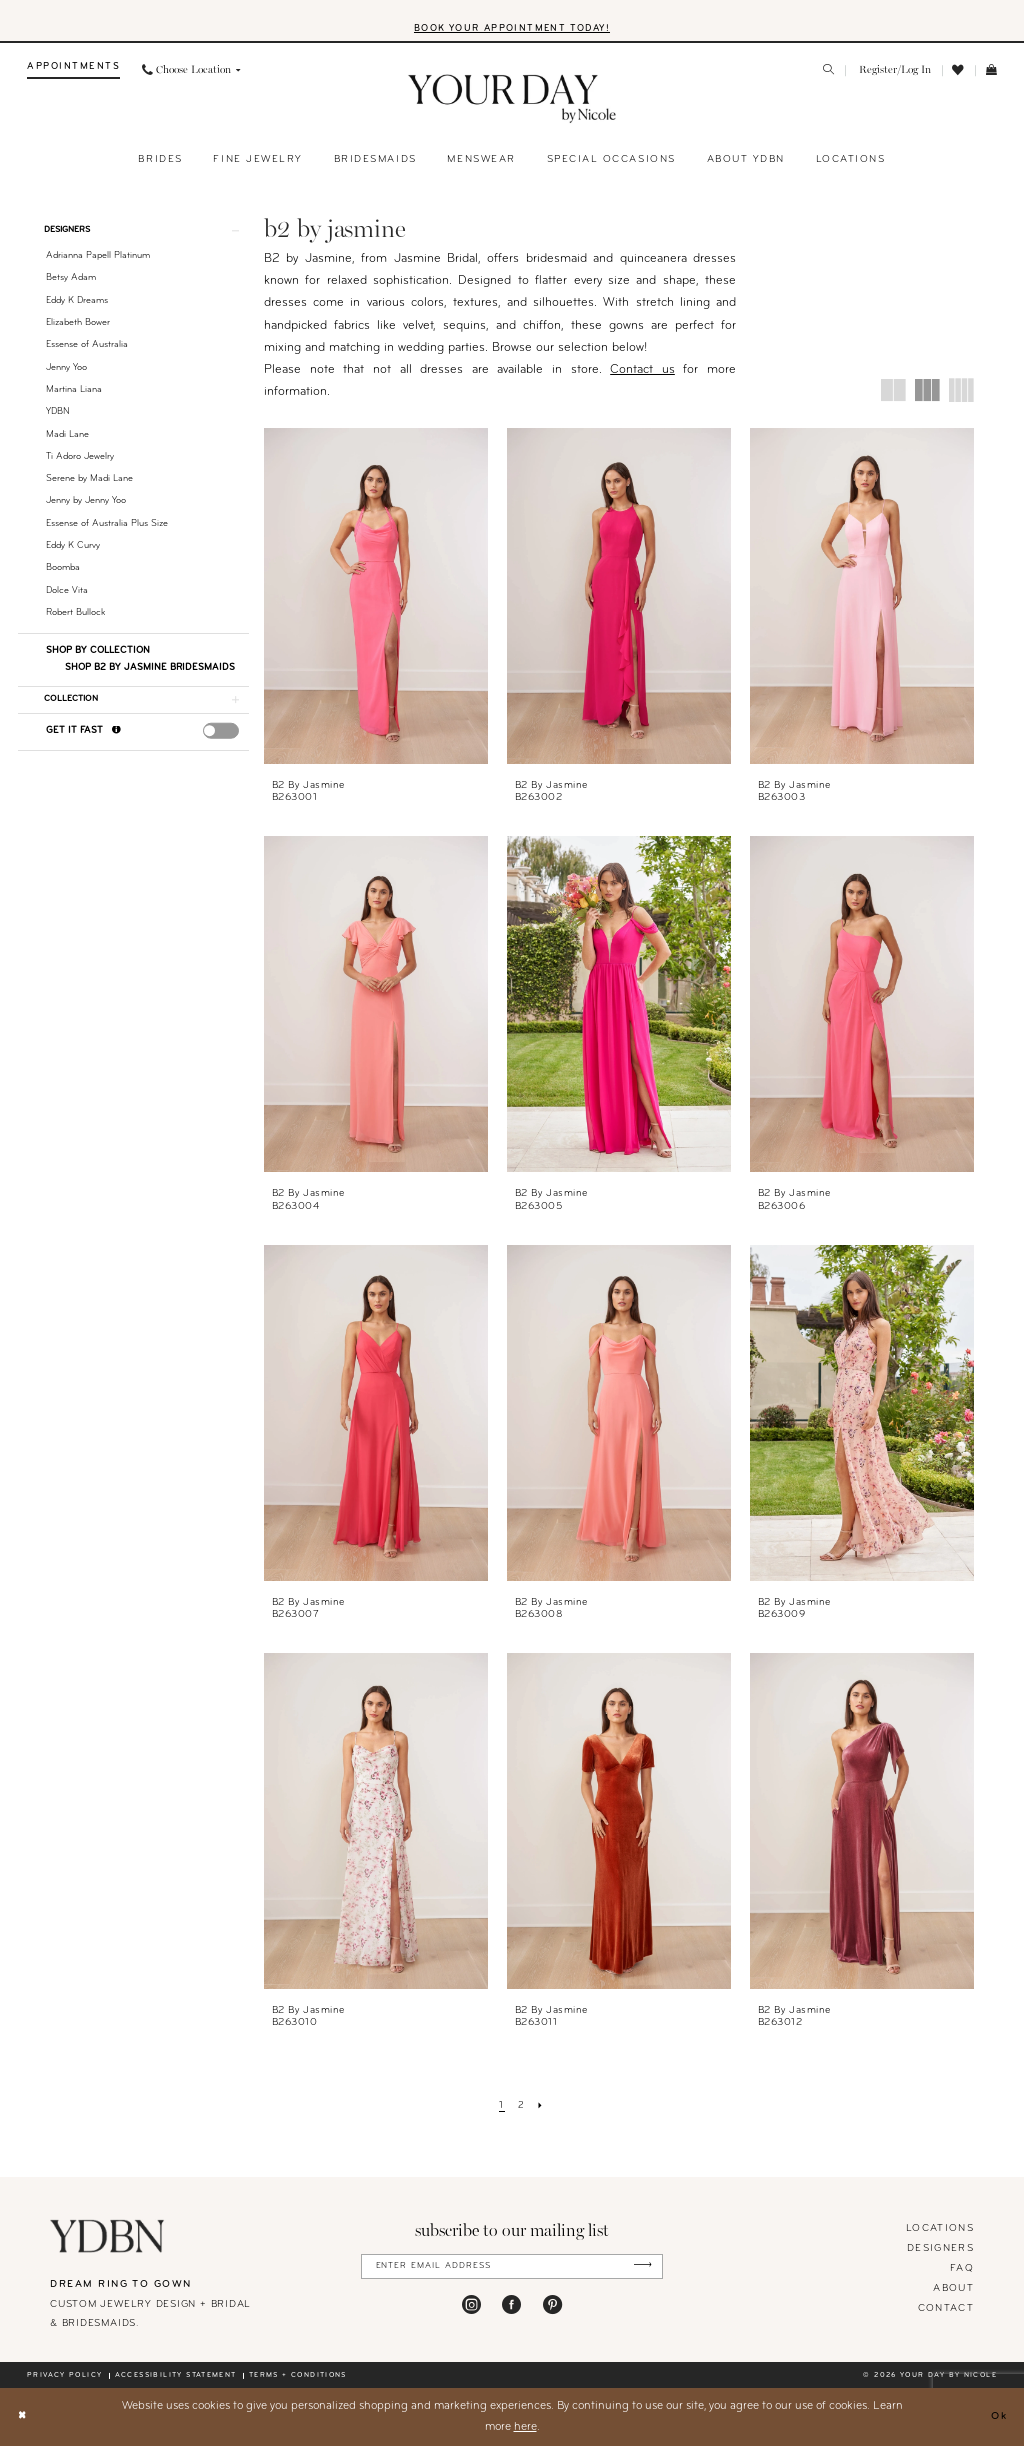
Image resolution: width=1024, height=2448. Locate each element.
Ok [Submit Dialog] (997, 2419)
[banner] (512, 102)
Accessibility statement (176, 2377)
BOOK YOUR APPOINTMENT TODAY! (511, 29)
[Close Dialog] (23, 2419)
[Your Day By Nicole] (107, 2239)
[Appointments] (73, 73)
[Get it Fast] (117, 739)
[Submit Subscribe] (639, 2269)
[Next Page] (543, 2109)
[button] (893, 73)
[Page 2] (521, 2109)
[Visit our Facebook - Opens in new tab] (511, 2309)
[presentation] (221, 739)
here (525, 2429)
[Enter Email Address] (512, 2269)
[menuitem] (73, 73)
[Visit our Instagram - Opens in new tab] (471, 2309)
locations (940, 2231)
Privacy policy (64, 2377)
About (953, 2291)
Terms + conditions (298, 2377)
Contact (946, 2311)
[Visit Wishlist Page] (959, 73)
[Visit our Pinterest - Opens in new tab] (552, 2309)
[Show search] (829, 74)
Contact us (642, 373)
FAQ (962, 2271)
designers (940, 2251)
